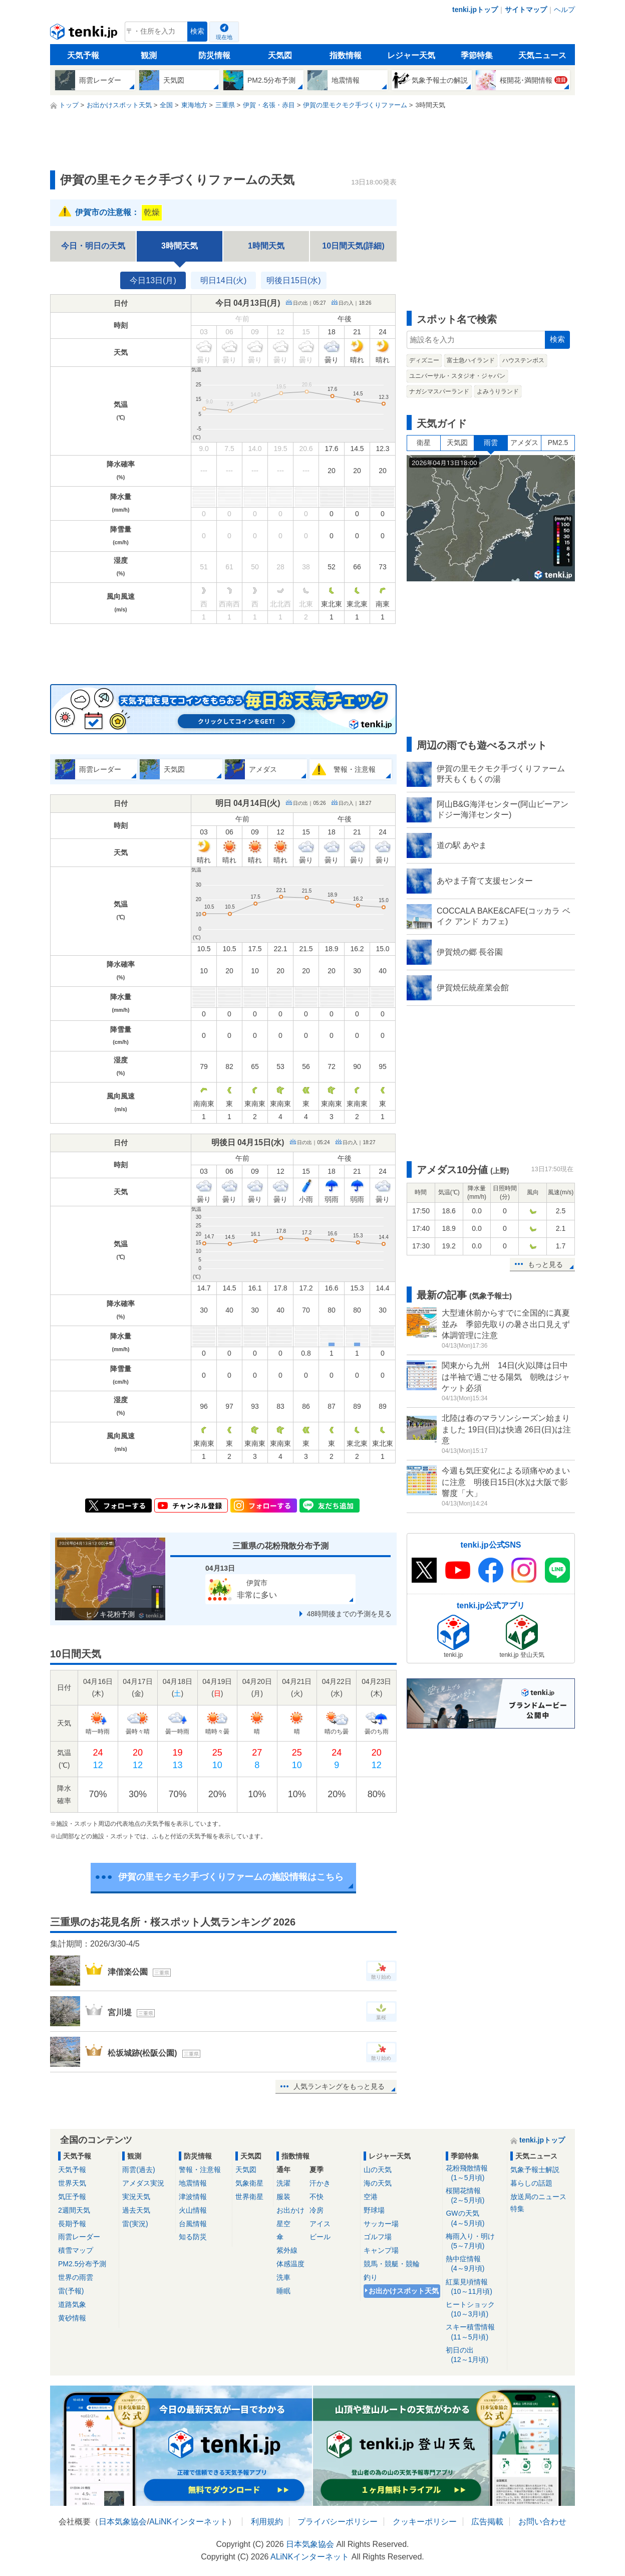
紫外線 (286, 2250)
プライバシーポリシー (337, 2521)
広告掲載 (487, 2521)
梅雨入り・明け (474, 2241)
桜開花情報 (474, 2196)
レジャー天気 (411, 55)
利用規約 (267, 2521)
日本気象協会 (123, 2521)
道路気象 (72, 2304)
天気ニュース (542, 55)
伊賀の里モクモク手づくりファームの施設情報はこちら (231, 1877)
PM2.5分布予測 (82, 2264)
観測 (149, 55)
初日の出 (474, 2355)
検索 (197, 31)
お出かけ (290, 2210)
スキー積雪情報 (474, 2332)
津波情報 (193, 2197)
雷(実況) (135, 2224)
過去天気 (136, 2210)
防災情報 (214, 55)
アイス (320, 2224)
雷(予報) (71, 2291)
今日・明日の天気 (93, 246)
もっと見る (545, 1264)
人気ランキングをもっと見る (339, 2086)
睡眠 (283, 2291)
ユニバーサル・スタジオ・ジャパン (457, 375)
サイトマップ (526, 10)
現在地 (224, 37)
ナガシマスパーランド (439, 391)
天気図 (280, 55)
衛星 (424, 443)
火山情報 (193, 2210)
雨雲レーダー (79, 2237)
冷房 (316, 2210)
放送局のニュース (538, 2197)
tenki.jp (85, 34)
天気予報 (83, 55)
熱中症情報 (474, 2264)
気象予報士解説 (534, 2170)
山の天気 (378, 2170)
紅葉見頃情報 (474, 2287)
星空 (283, 2224)
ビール (320, 2237)
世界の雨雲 (75, 2277)
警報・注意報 (200, 2170)
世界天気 (72, 2183)
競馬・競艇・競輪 (392, 2264)
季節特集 (477, 55)
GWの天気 (474, 2218)
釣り (371, 2277)
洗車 (283, 2277)
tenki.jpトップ (475, 10)
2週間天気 (74, 2210)
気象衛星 (249, 2183)
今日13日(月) (153, 280)
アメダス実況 (143, 2183)
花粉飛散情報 (474, 2173)
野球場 (374, 2210)
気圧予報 (72, 2197)
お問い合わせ (542, 2521)
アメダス (524, 443)
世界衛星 (249, 2197)
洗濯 (283, 2183)
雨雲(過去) (138, 2170)
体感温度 (290, 2264)
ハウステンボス (523, 360)
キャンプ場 (381, 2250)
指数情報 (346, 55)
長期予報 (72, 2224)
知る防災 (193, 2237)
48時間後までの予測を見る (349, 1614)
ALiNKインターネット (188, 2521)
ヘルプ (564, 10)
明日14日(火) (223, 280)
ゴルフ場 (378, 2237)
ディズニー (424, 360)
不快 (316, 2197)
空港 (371, 2197)
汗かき (320, 2183)
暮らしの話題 (531, 2183)
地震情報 (193, 2183)
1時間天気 (266, 246)
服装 (283, 2197)
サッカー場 (381, 2224)
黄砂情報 (72, 2318)
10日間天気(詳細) (353, 246)
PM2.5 (558, 443)
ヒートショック (474, 2309)
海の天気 (378, 2183)
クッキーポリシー (425, 2521)
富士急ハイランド (471, 360)
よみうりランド (498, 391)
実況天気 (136, 2197)
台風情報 (193, 2224)
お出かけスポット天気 (404, 2291)
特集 (517, 2209)
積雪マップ (75, 2250)
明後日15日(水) (293, 280)
